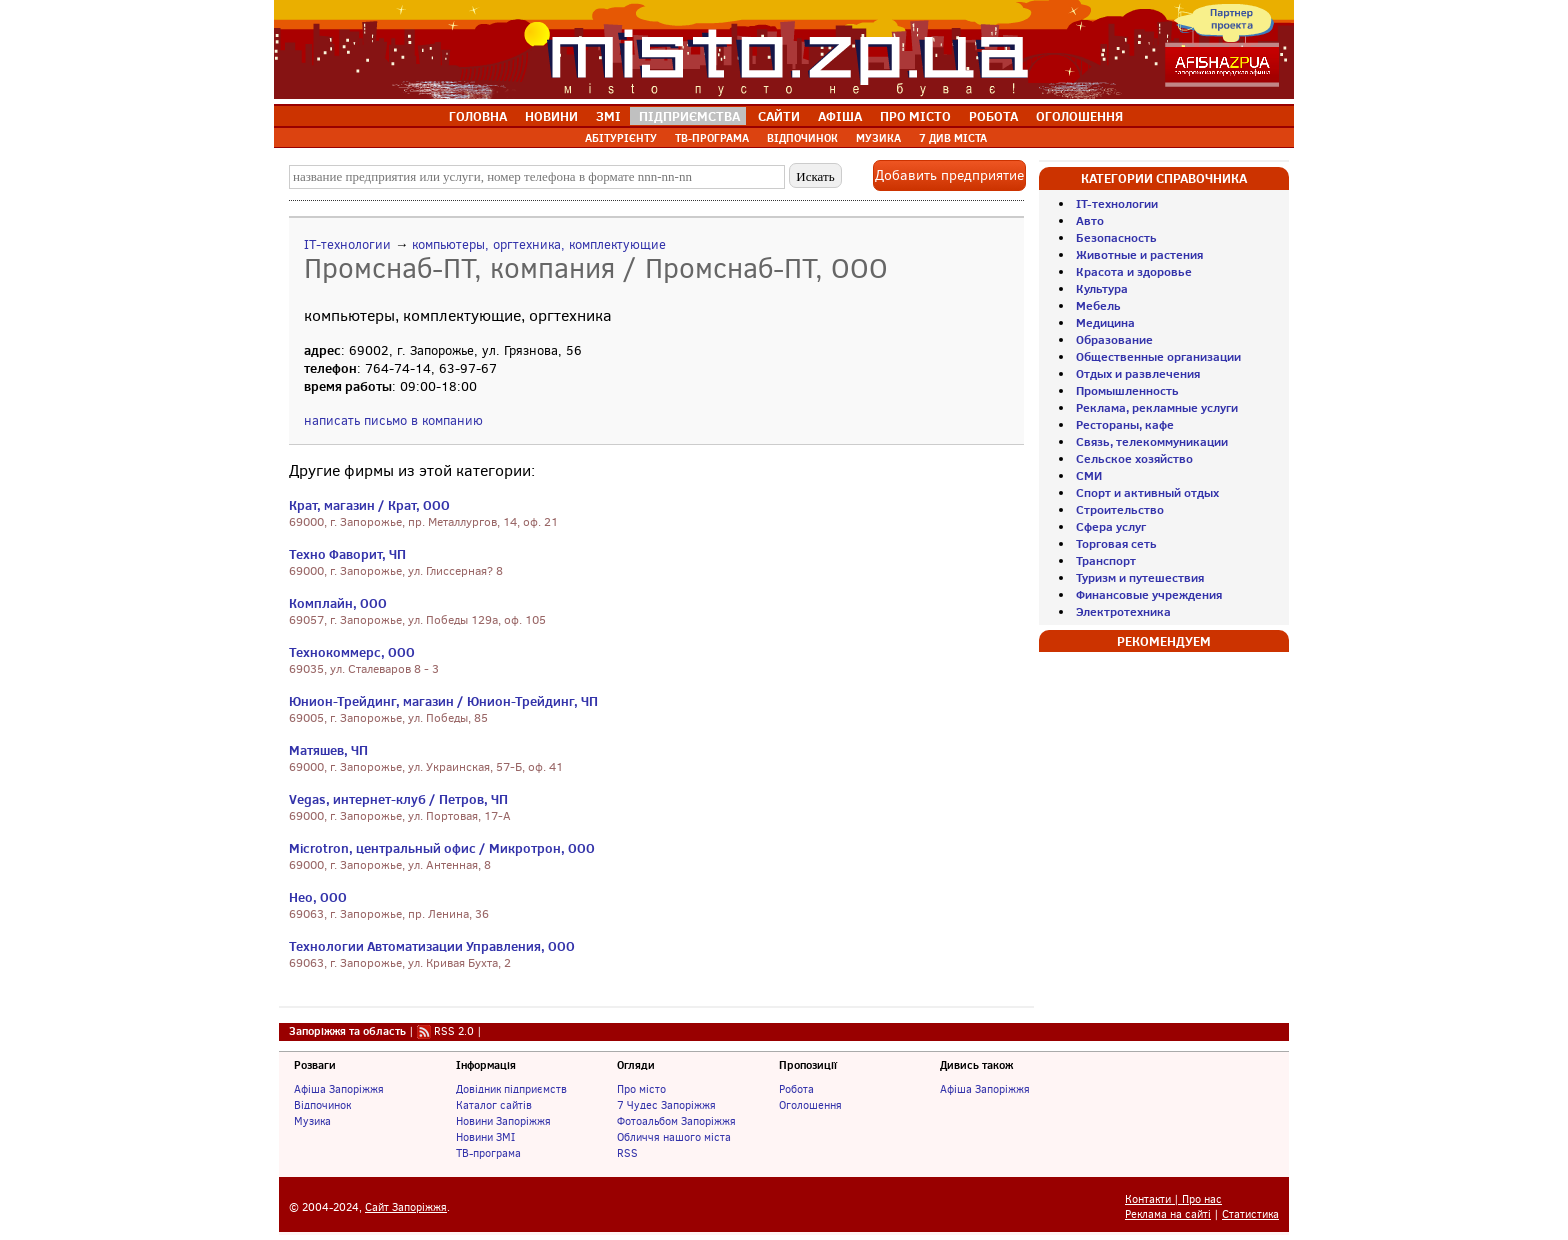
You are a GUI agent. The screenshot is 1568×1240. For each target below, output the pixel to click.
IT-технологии (347, 244)
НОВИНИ (551, 116)
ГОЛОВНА (478, 116)
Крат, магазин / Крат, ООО (369, 505)
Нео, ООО (318, 897)
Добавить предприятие (949, 175)
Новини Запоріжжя (503, 1121)
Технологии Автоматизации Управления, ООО (432, 946)
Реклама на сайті (1168, 1214)
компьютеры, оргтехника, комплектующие (539, 244)
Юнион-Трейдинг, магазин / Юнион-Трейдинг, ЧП (443, 701)
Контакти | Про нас (1173, 1199)
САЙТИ (779, 116)
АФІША (840, 116)
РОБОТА (993, 116)
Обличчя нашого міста (674, 1137)
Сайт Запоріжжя (406, 1207)
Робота (796, 1089)
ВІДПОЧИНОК (802, 138)
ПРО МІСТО (915, 116)
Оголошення (810, 1105)
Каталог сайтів (494, 1105)
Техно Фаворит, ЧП (347, 554)
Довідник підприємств (511, 1089)
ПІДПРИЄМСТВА (689, 116)
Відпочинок (322, 1105)
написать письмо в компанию (393, 420)
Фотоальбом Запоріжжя (676, 1121)
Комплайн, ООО (338, 603)
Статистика (1250, 1214)
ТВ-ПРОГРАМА (712, 138)
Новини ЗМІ (485, 1137)
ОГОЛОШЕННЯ (1079, 116)
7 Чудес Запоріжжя (666, 1105)
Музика (312, 1121)
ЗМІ (608, 116)
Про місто (641, 1089)
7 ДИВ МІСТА (953, 138)
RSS (627, 1153)
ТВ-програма (488, 1153)
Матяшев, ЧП (328, 750)
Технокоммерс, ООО (352, 652)
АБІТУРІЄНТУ (621, 138)
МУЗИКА (878, 138)
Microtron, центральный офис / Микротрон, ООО (442, 848)
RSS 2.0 (454, 1031)
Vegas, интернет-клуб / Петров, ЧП (398, 799)
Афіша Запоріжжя (339, 1089)
